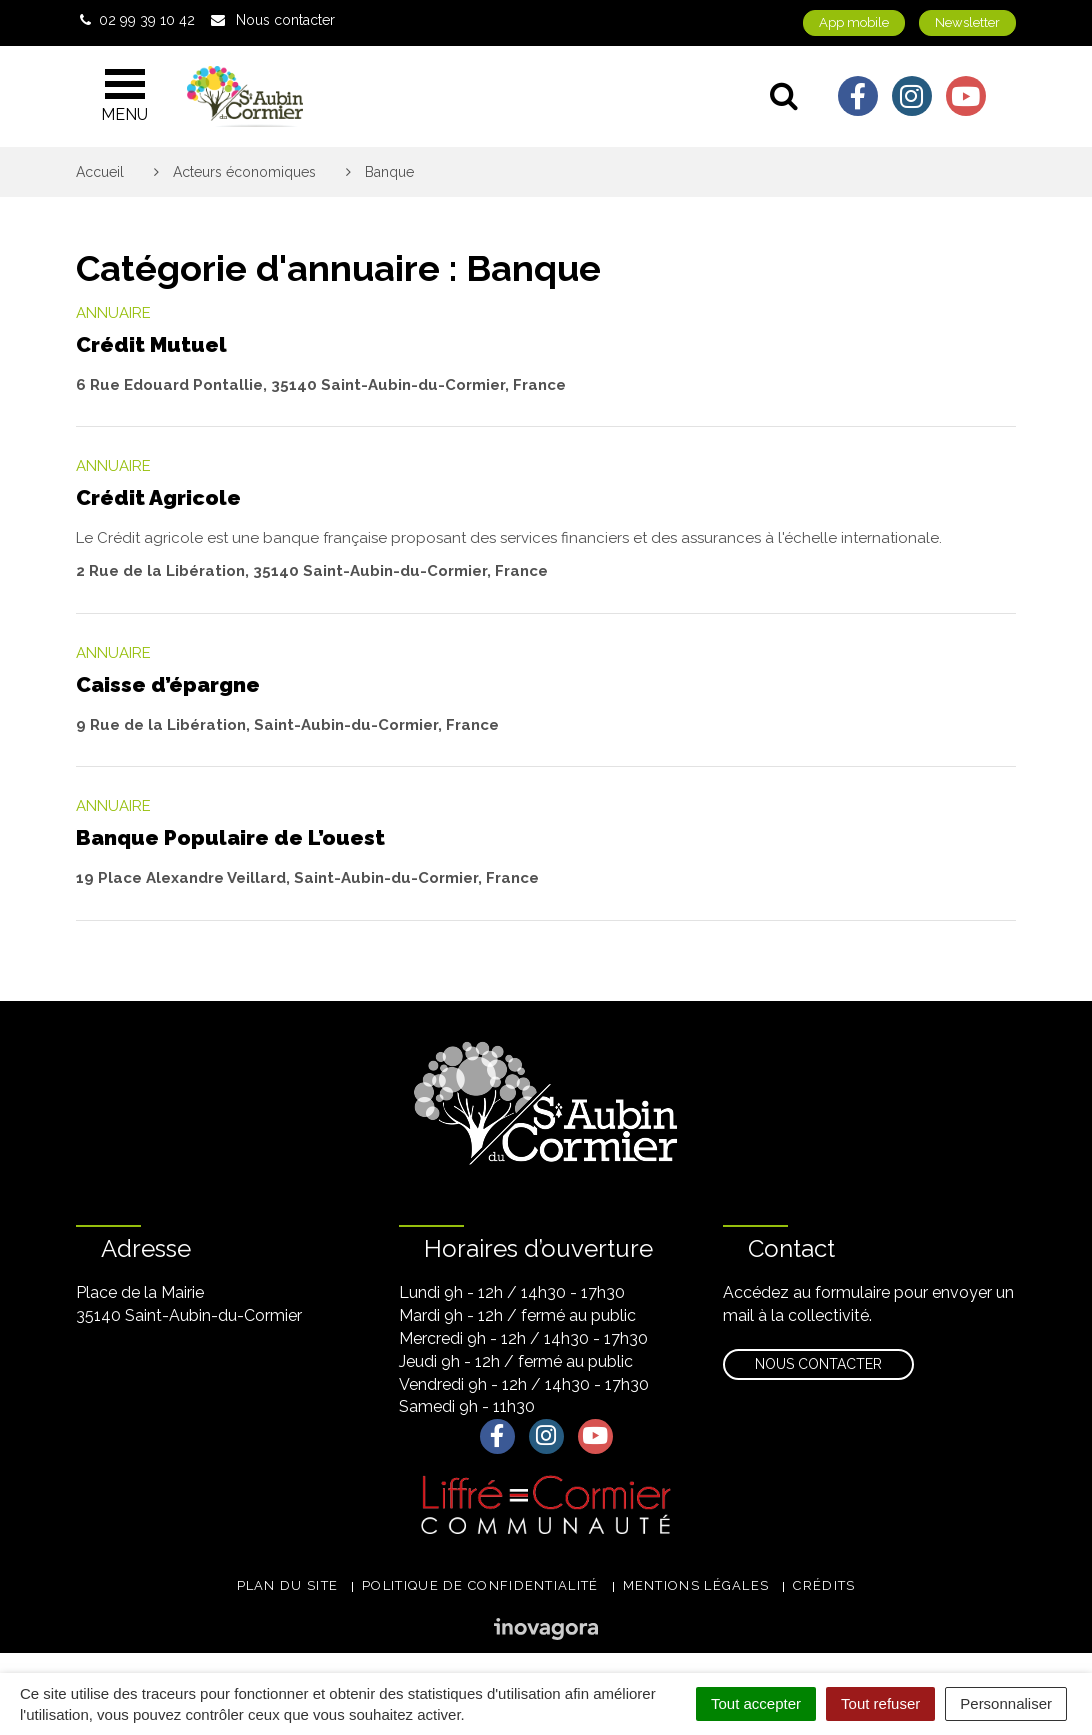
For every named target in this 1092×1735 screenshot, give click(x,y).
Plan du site (288, 1585)
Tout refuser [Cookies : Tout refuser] (880, 1703)
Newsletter (967, 22)
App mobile (854, 22)
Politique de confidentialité (480, 1585)
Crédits (824, 1585)
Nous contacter (818, 1364)
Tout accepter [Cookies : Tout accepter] (756, 1703)
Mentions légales (696, 1585)
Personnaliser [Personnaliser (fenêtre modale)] (1006, 1703)
